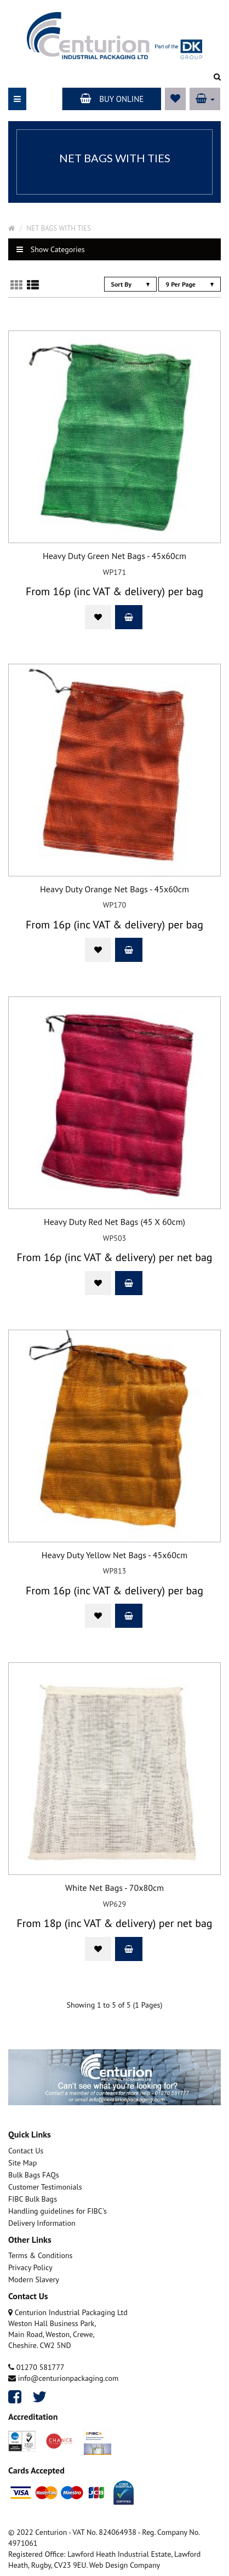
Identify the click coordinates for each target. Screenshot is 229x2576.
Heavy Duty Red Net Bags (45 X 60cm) (114, 1222)
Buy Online (112, 99)
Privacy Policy (30, 2267)
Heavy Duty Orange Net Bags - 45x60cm (114, 889)
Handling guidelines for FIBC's (57, 2211)
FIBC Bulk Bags (32, 2199)
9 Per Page (189, 284)
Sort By (130, 284)
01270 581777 (36, 2367)
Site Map (22, 2163)
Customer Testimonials (45, 2187)
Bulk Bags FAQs (33, 2175)
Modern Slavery (33, 2279)
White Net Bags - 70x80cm (114, 1888)
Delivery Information (42, 2223)
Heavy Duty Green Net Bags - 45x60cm (114, 556)
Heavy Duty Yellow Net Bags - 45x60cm (114, 1555)
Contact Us (25, 2151)
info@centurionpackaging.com (63, 2378)
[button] (205, 99)
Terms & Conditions (40, 2255)
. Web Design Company (123, 2565)
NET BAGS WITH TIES (59, 228)
